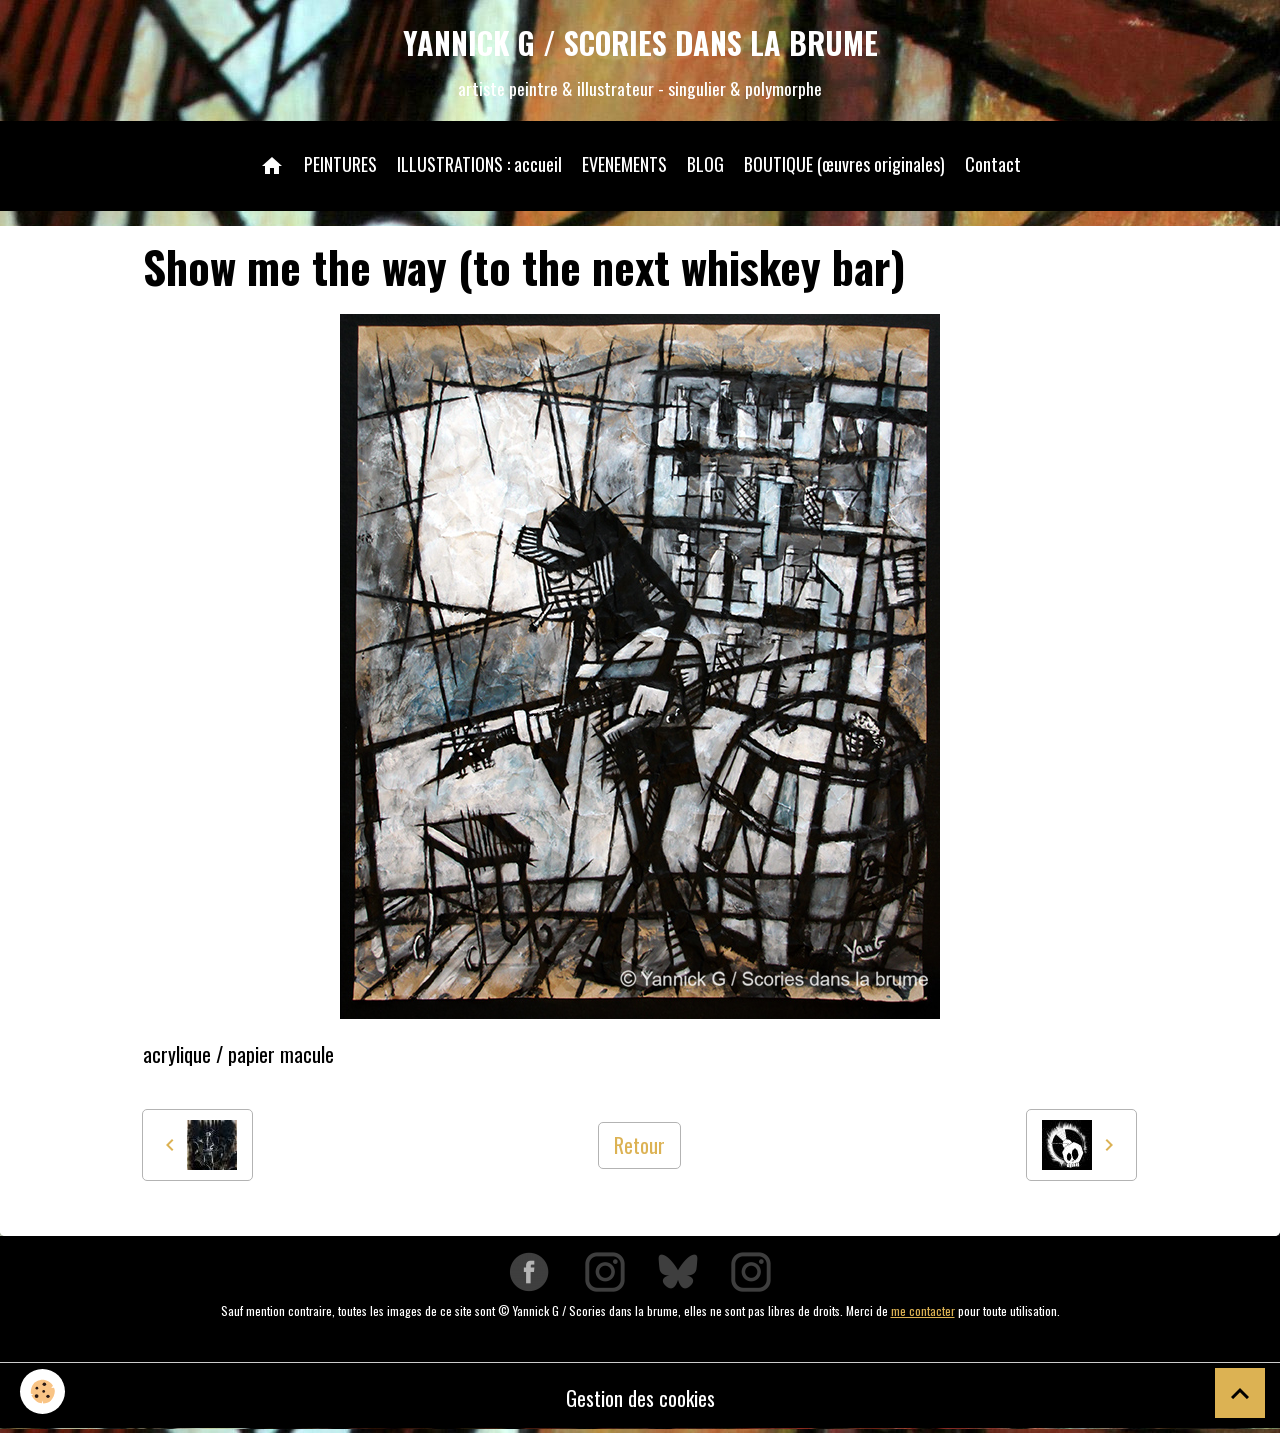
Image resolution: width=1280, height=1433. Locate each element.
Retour (639, 1145)
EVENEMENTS (624, 164)
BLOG (705, 164)
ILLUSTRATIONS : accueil (479, 164)
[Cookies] (42, 1391)
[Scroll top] (1240, 1393)
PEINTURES (340, 164)
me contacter (923, 1310)
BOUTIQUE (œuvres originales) (844, 164)
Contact (993, 164)
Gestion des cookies (640, 1398)
